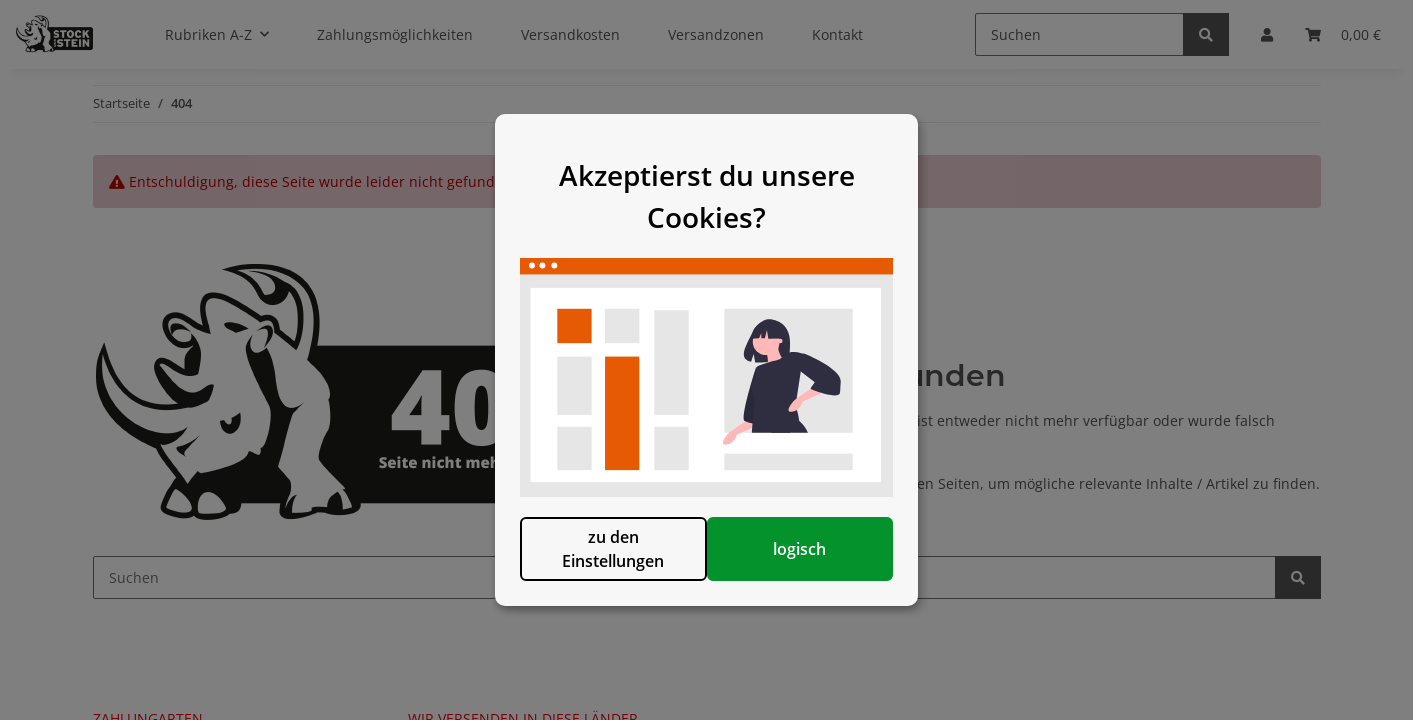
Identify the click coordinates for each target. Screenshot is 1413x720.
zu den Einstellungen (604, 559)
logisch (809, 559)
